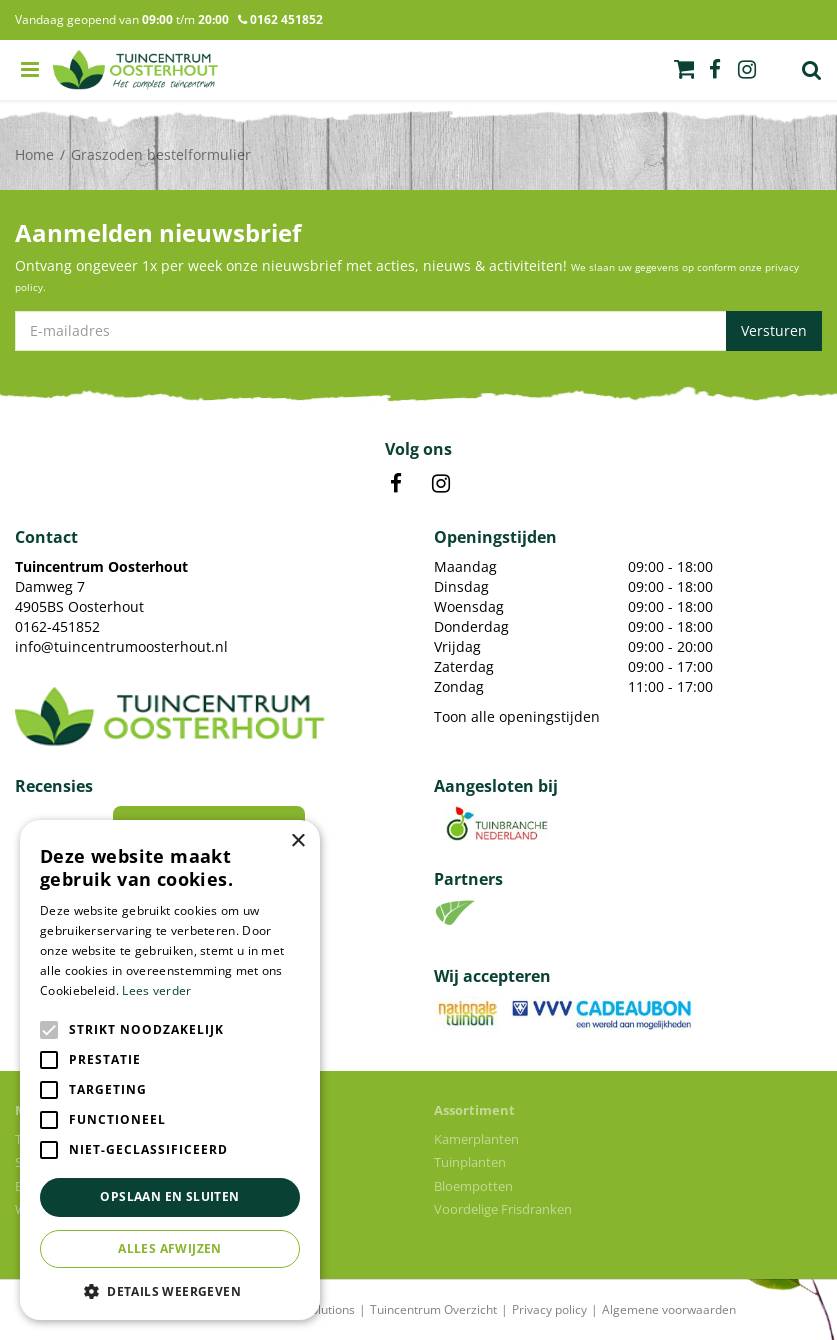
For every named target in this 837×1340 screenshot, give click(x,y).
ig (747, 70)
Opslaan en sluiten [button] (169, 1196)
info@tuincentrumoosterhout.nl (121, 646)
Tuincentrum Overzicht (433, 1309)
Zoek (812, 70)
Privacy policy (549, 1309)
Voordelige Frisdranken (503, 1209)
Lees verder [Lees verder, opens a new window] (156, 990)
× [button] (297, 841)
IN (441, 484)
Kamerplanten (476, 1139)
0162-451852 (57, 626)
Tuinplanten (470, 1162)
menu (30, 70)
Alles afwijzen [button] (170, 1248)
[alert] (170, 1070)
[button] (170, 1290)
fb (715, 70)
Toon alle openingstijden (517, 716)
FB (396, 484)
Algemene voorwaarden (669, 1309)
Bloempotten (473, 1186)
